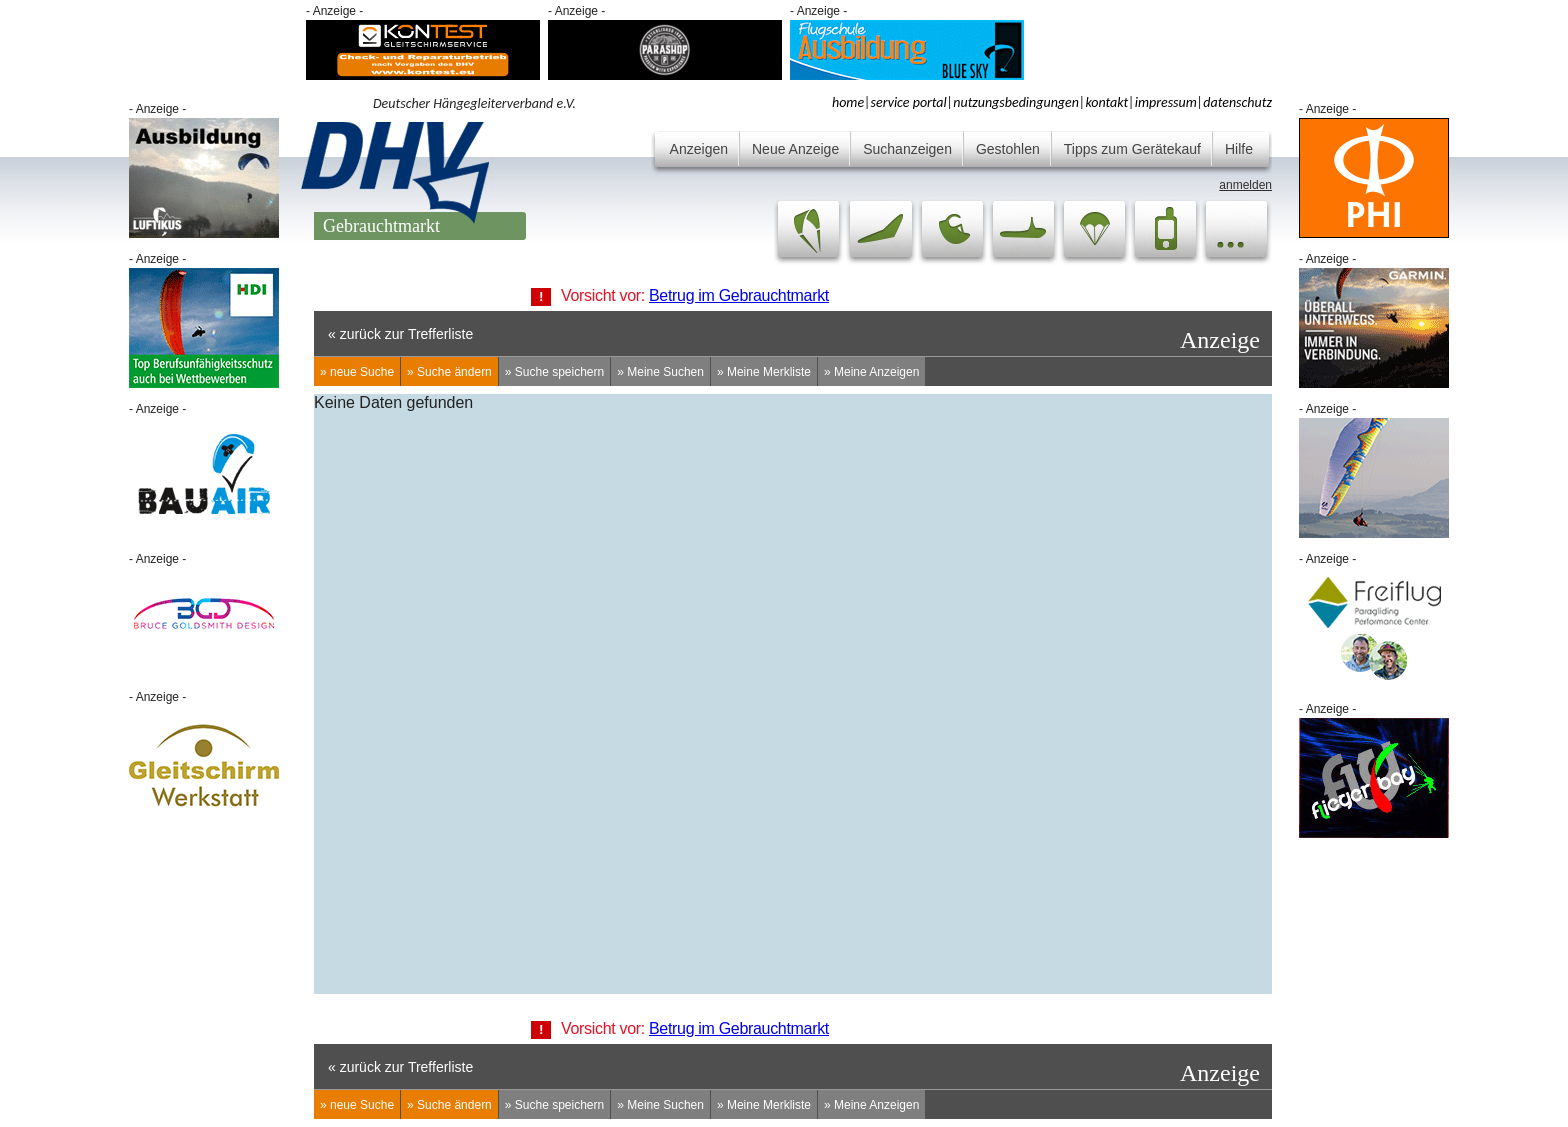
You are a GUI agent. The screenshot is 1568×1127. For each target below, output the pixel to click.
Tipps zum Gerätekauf (1132, 149)
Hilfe (1239, 149)
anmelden (1245, 185)
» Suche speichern (554, 372)
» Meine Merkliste (764, 372)
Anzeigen (699, 149)
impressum (1166, 102)
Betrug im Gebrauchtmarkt (739, 295)
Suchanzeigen (907, 149)
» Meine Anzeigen (871, 372)
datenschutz (1237, 102)
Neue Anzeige (795, 149)
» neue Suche (357, 372)
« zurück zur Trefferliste (400, 334)
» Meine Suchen (660, 372)
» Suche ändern (449, 372)
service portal (909, 102)
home (848, 102)
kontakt (1106, 102)
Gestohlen (1008, 149)
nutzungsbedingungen (1016, 102)
